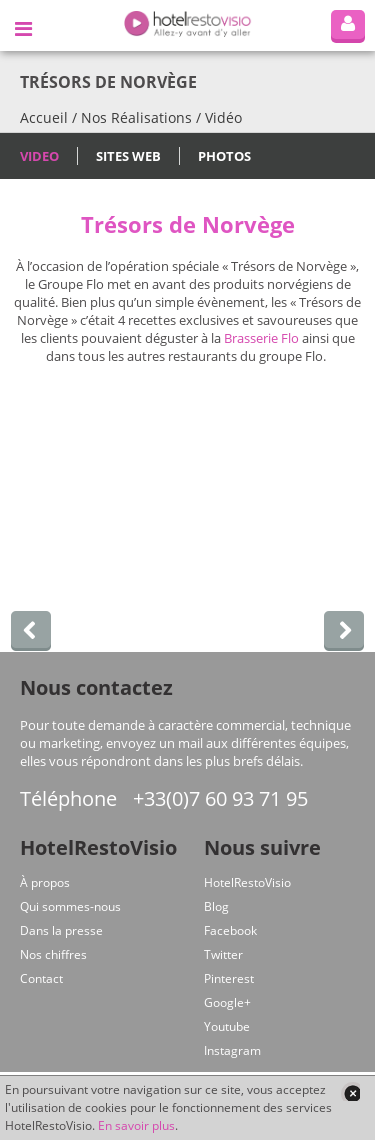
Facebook (230, 930)
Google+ (227, 1002)
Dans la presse (61, 930)
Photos (224, 156)
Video (39, 156)
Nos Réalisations (136, 117)
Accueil (44, 117)
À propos (45, 882)
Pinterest (229, 978)
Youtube (227, 1026)
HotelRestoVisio (247, 882)
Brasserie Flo (261, 338)
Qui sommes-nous (70, 906)
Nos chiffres (53, 954)
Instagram (232, 1050)
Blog (216, 906)
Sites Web (128, 156)
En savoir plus (136, 1125)
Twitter (223, 954)
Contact (41, 978)
